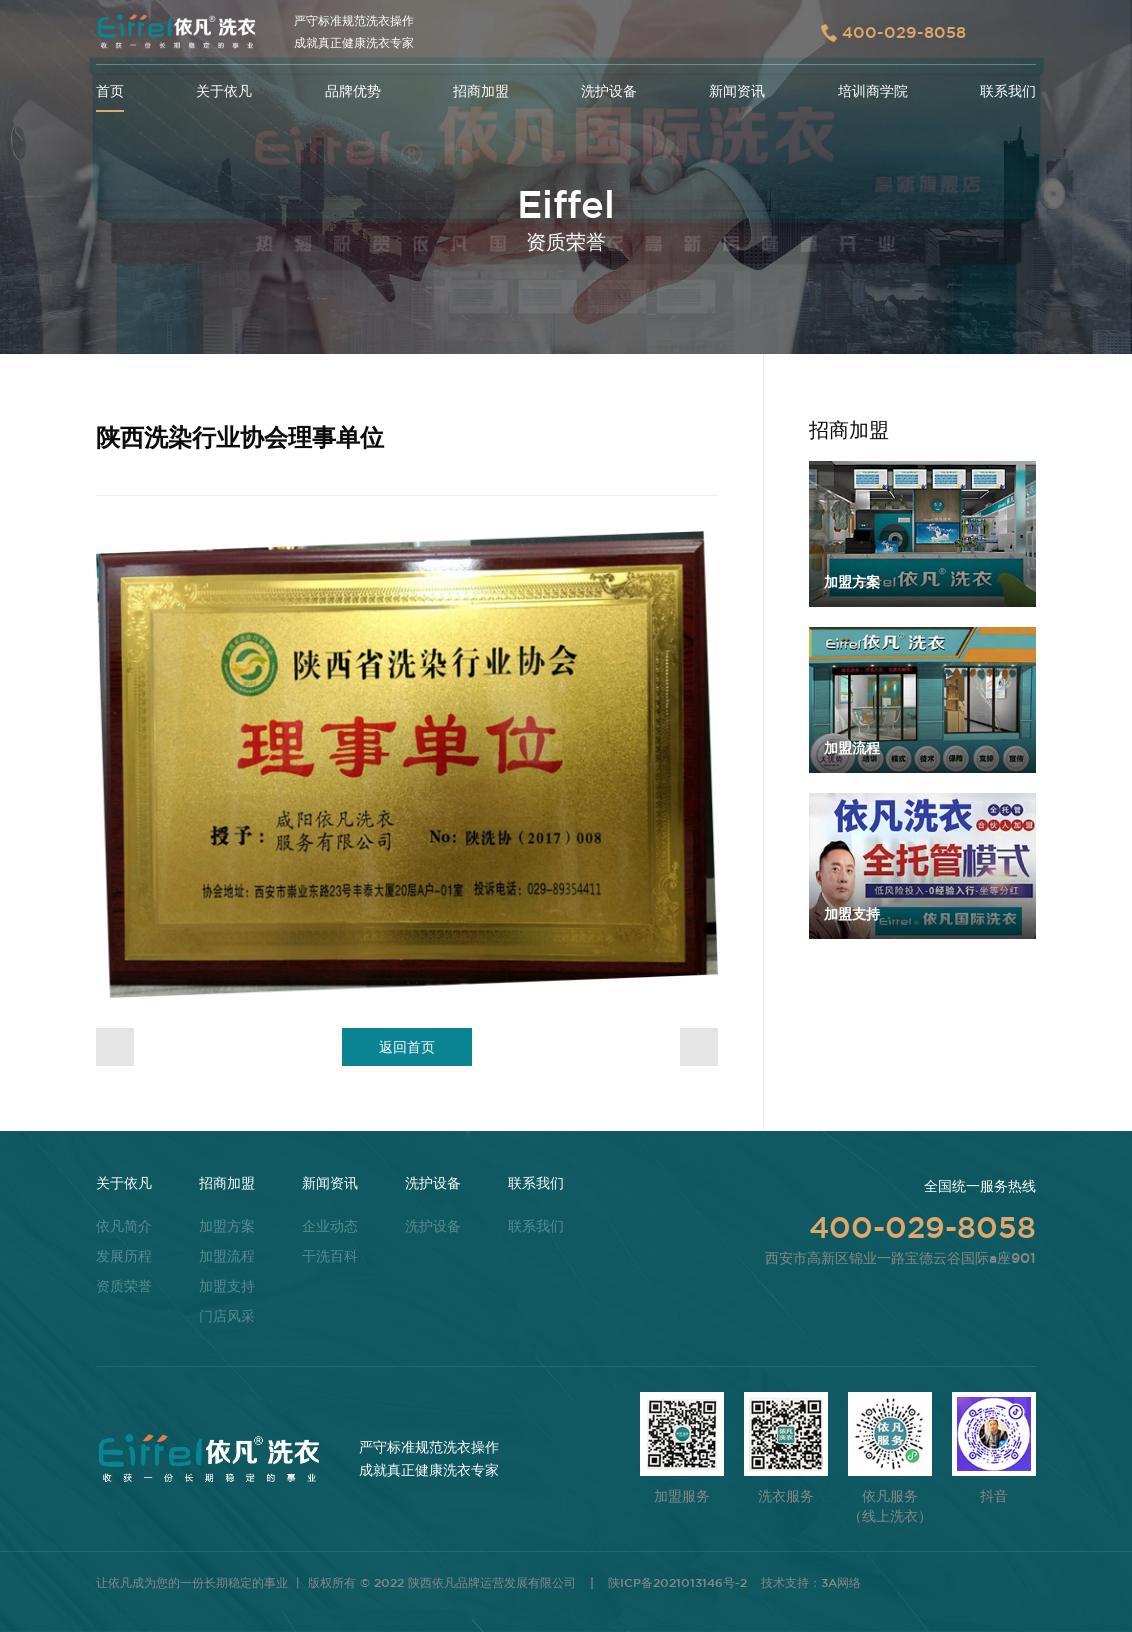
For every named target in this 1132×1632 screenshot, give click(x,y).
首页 (110, 91)
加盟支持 (227, 1286)
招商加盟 (481, 91)
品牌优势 (353, 91)
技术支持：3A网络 (811, 1582)
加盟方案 (227, 1226)
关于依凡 (224, 91)
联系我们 (1008, 91)
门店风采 (227, 1316)
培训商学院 (873, 91)
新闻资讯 (737, 91)
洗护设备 (609, 91)
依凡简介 (124, 1226)
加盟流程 (227, 1256)
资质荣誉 (124, 1286)
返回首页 (407, 1047)
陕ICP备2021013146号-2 (677, 1582)
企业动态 (330, 1226)
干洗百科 (330, 1256)
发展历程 (124, 1256)
